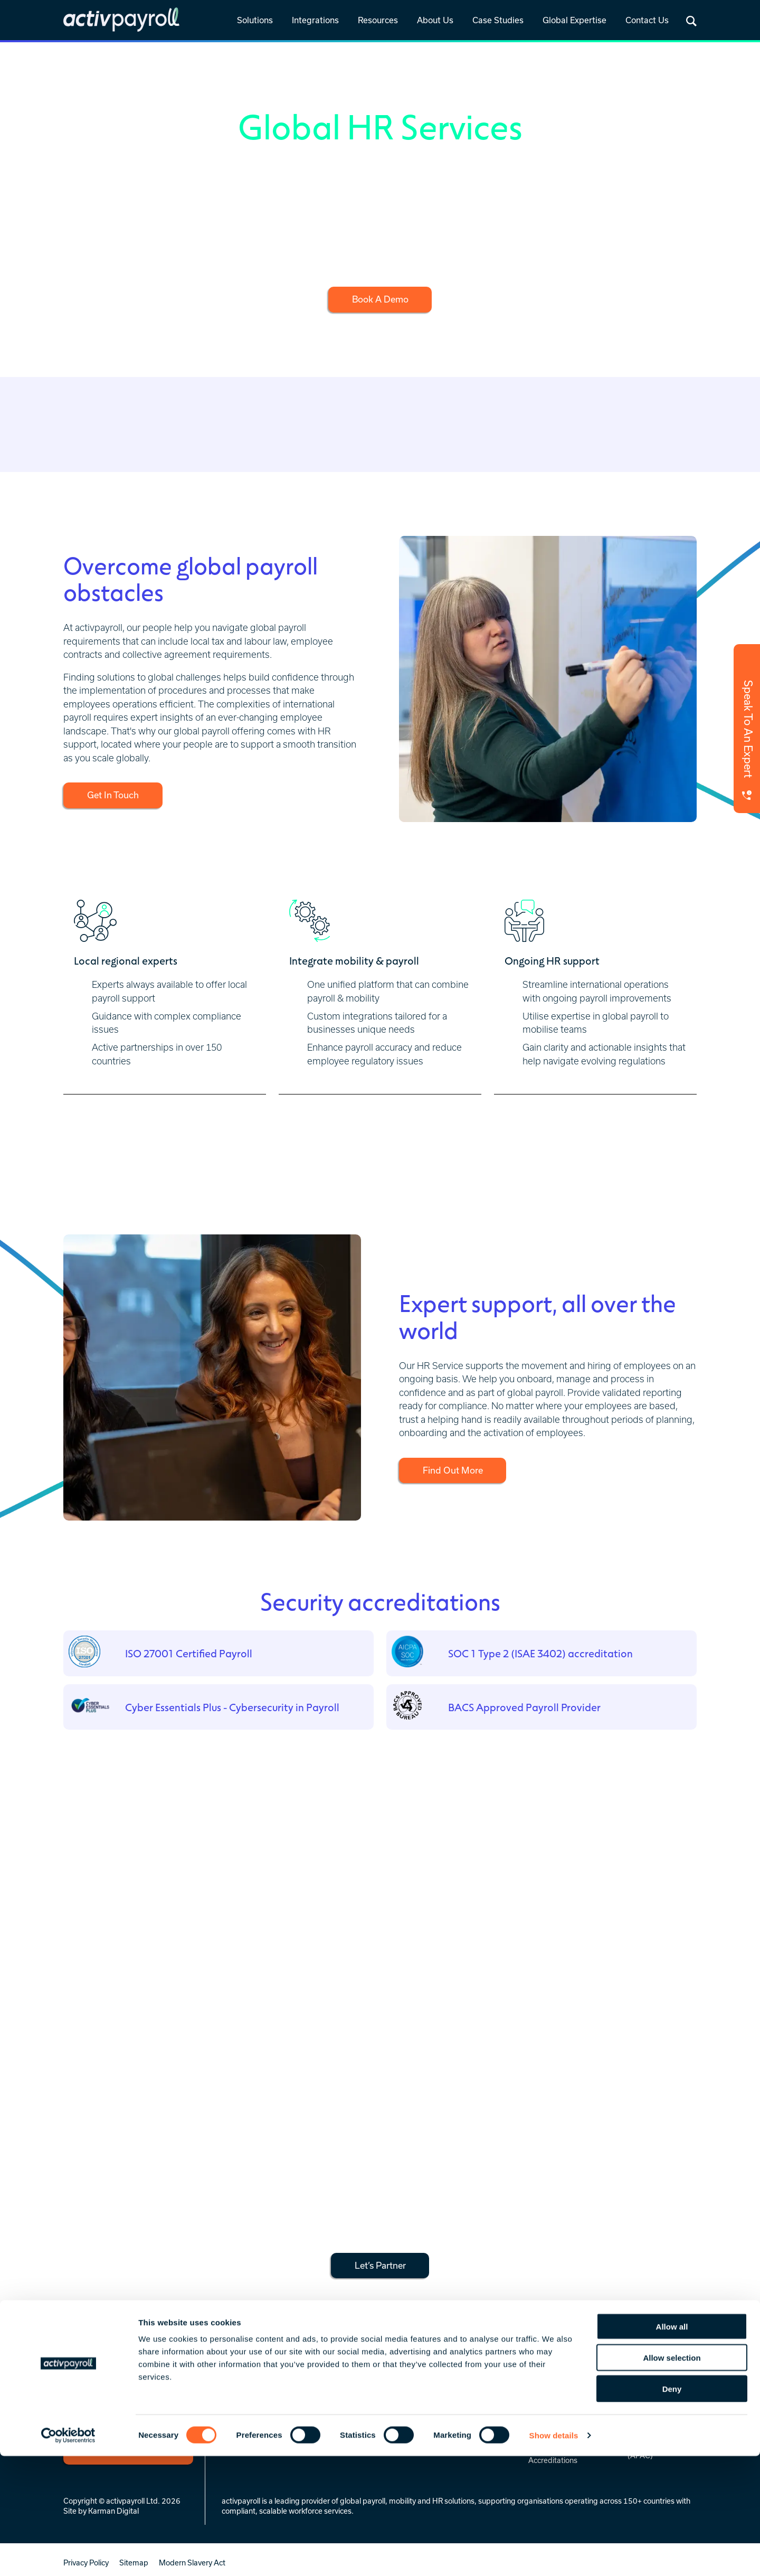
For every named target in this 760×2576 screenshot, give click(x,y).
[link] (254, 21)
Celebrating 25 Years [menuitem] (564, 2405)
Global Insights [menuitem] (445, 2405)
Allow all (672, 2446)
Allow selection (671, 2477)
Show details (553, 2555)
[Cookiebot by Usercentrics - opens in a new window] (68, 2555)
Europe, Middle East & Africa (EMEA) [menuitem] (665, 2410)
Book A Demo (380, 299)
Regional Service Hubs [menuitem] (666, 2392)
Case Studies (498, 20)
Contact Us (647, 20)
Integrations (315, 20)
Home (75, 55)
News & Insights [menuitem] (447, 2392)
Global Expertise (574, 20)
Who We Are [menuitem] (550, 2392)
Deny (672, 2508)
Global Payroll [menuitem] (246, 2392)
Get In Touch (116, 795)
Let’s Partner (380, 2264)
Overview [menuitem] (337, 2392)
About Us (435, 20)
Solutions (255, 20)
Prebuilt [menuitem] (334, 2405)
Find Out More (455, 1470)
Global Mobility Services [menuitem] (263, 2405)
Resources (378, 20)
